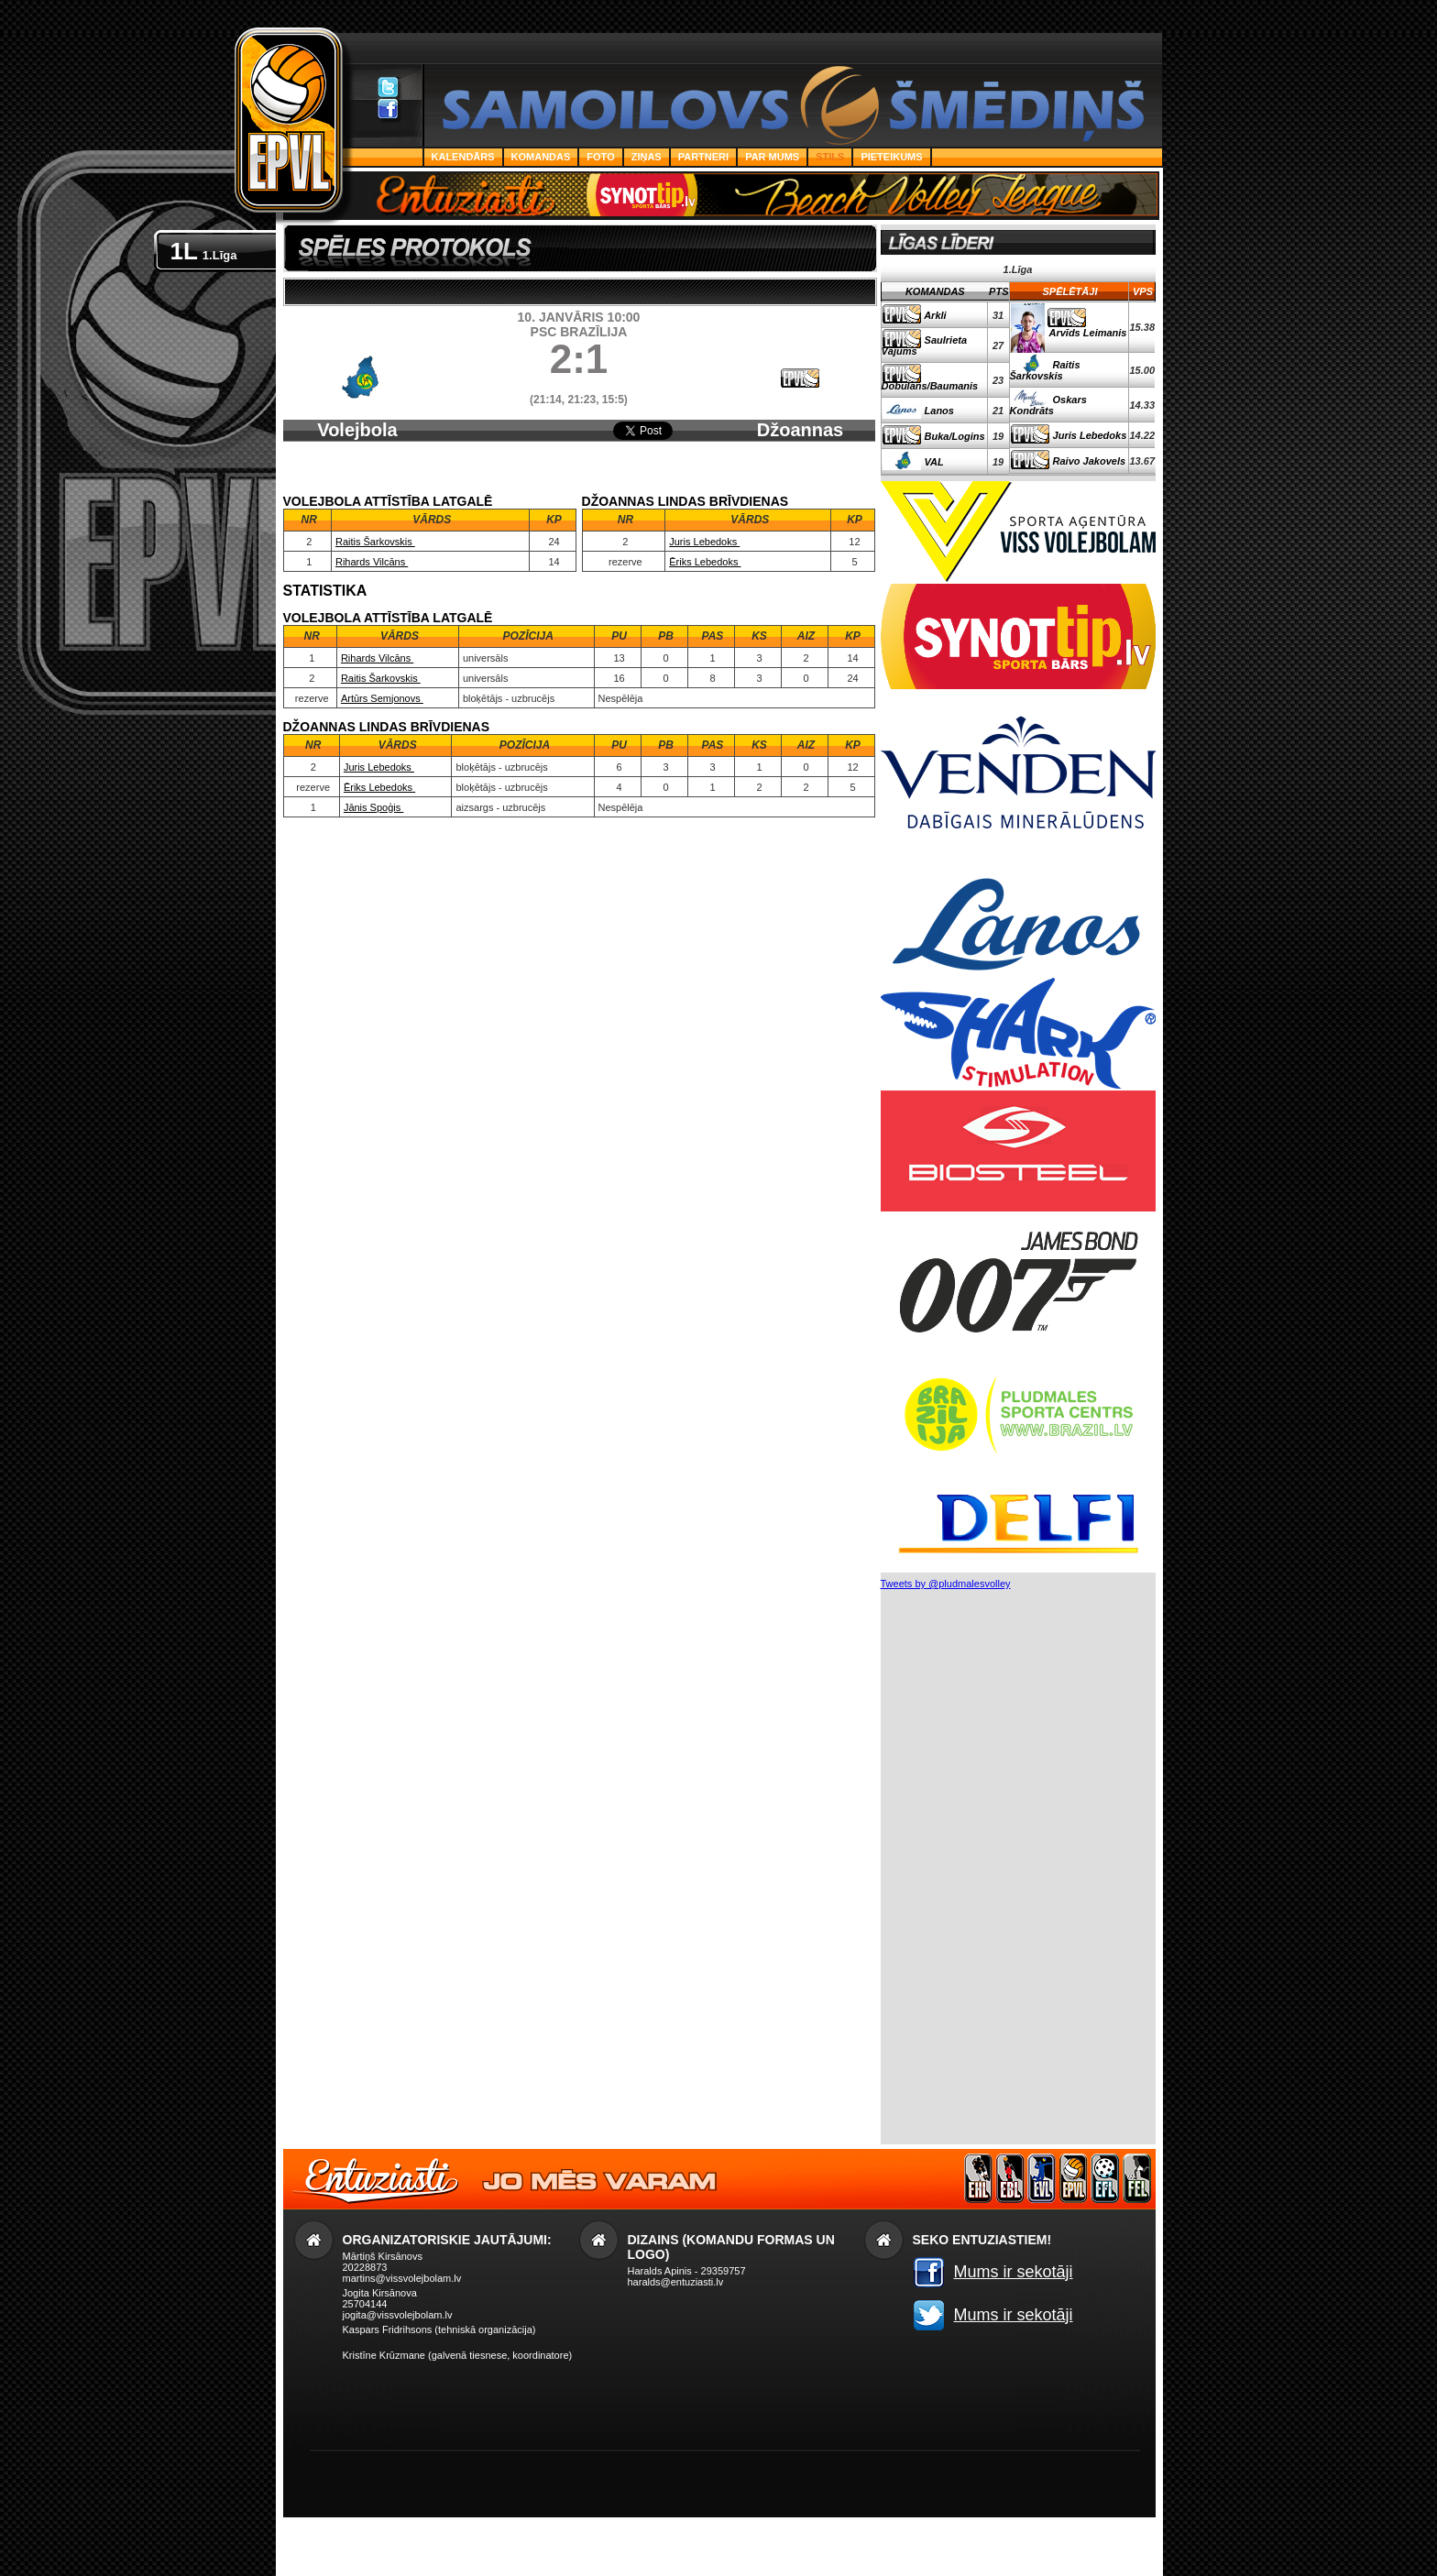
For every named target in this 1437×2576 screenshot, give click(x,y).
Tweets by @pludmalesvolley (946, 1583)
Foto (600, 156)
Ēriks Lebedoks (704, 561)
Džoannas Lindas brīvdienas (800, 451)
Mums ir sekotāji (1013, 2272)
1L (203, 251)
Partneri (703, 156)
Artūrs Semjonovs (382, 698)
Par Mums (772, 156)
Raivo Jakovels (1089, 460)
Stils (830, 156)
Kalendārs (463, 156)
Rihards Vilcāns (371, 561)
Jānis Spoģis (373, 807)
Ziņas (646, 156)
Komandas (541, 156)
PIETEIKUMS (891, 156)
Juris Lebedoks (704, 541)
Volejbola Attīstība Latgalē (357, 440)
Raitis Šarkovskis (375, 541)
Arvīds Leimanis (1088, 332)
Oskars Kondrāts (1048, 405)
